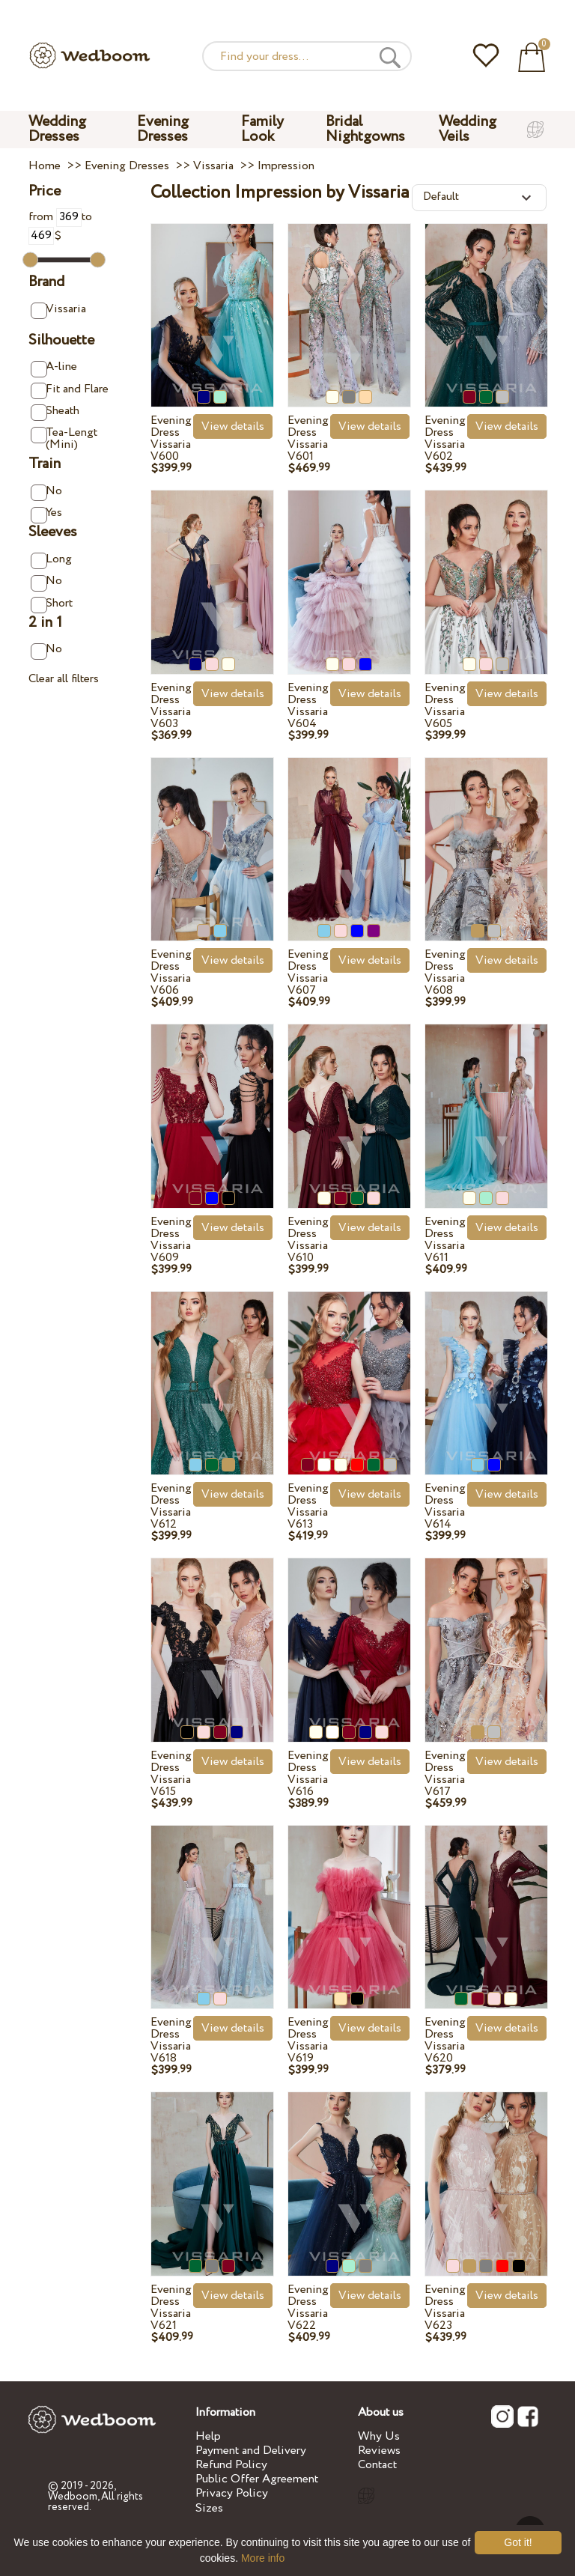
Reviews (379, 2450)
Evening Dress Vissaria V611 (445, 1239)
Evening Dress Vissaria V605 (445, 705)
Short (51, 604)
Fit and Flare (69, 389)
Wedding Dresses (57, 129)
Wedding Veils (467, 129)
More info (263, 2558)
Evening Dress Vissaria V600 (171, 438)
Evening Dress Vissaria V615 (171, 1773)
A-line (53, 367)
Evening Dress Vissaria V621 (171, 2307)
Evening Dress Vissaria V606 (171, 972)
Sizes (209, 2508)
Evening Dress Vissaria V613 (308, 1506)
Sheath (55, 411)
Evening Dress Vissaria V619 (308, 2040)
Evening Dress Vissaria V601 (308, 438)
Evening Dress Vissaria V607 (308, 972)
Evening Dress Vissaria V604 (308, 705)
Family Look (262, 129)
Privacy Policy (231, 2493)
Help (208, 2436)
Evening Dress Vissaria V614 (445, 1506)
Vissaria (58, 309)
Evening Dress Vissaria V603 (171, 705)
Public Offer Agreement (256, 2479)
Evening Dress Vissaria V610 (308, 1239)
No (46, 491)
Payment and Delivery (250, 2450)
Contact (377, 2464)
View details (232, 426)
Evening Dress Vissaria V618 (171, 2040)
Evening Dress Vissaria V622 (308, 2307)
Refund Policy (231, 2464)
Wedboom (72, 2496)
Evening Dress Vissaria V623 (445, 2307)
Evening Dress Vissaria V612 (171, 1506)
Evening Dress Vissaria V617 (445, 1773)
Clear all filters (63, 678)
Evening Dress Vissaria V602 (445, 438)
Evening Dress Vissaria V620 (445, 2040)
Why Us (379, 2436)
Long (51, 559)
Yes (46, 513)
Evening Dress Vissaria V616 (308, 1773)
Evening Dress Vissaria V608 (445, 972)
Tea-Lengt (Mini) (64, 438)
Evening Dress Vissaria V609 (171, 1239)
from (55, 216)
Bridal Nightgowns (365, 129)
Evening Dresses (163, 129)
